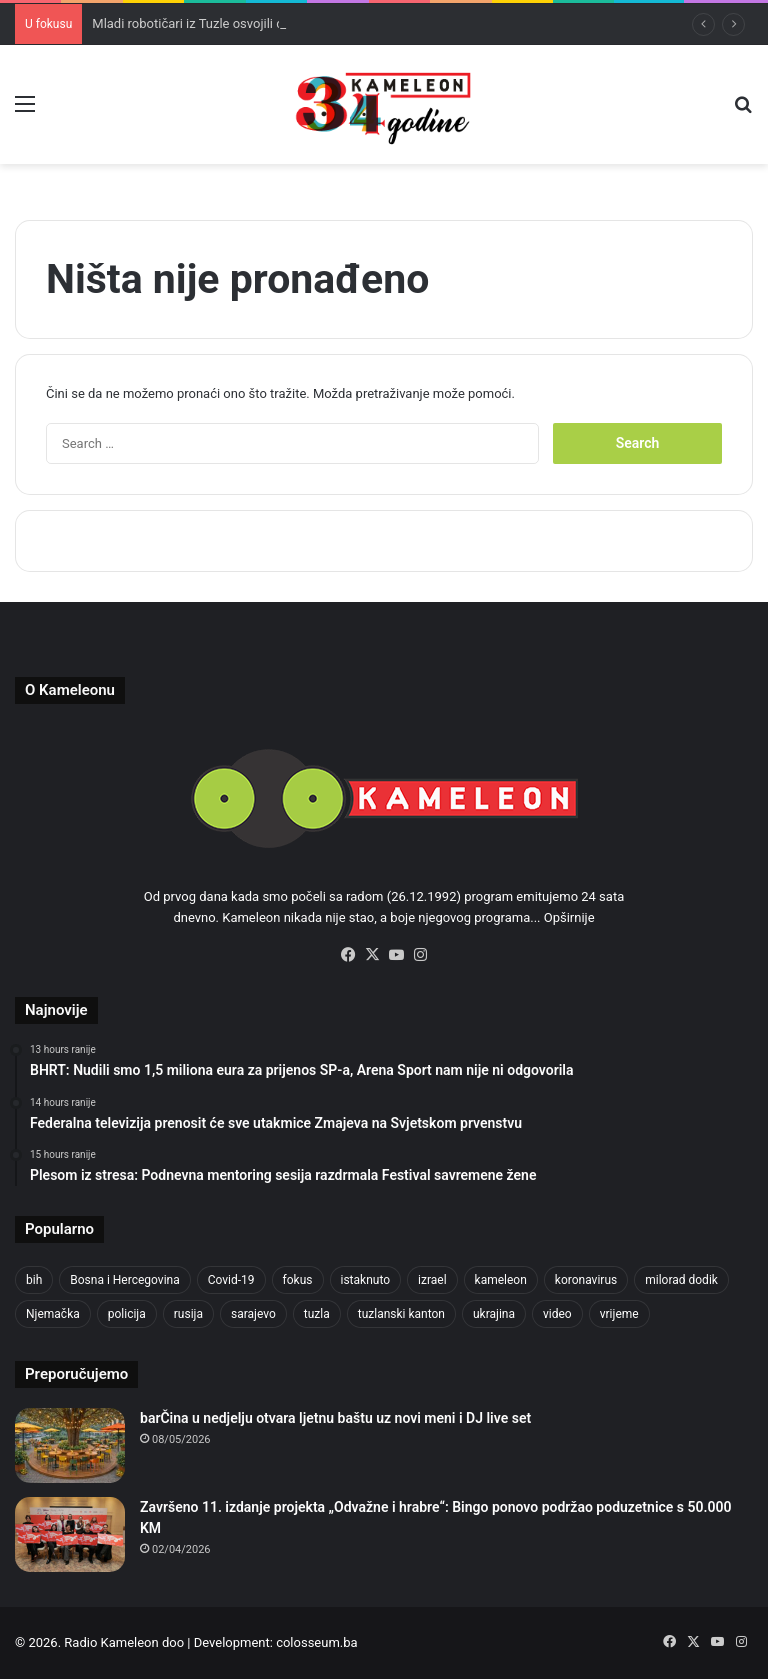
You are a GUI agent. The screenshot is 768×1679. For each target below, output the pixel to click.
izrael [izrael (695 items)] (432, 1280)
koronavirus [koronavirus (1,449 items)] (586, 1280)
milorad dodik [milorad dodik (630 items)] (681, 1280)
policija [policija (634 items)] (127, 1314)
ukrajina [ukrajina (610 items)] (494, 1314)
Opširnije (569, 917)
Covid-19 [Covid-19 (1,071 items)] (231, 1280)
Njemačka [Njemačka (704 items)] (53, 1314)
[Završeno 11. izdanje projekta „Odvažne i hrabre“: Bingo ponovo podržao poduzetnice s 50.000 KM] (70, 1534)
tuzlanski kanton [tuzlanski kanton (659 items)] (401, 1314)
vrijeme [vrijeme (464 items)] (619, 1314)
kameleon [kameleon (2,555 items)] (501, 1280)
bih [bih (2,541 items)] (34, 1280)
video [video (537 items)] (557, 1314)
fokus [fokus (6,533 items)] (298, 1280)
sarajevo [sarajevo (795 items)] (253, 1314)
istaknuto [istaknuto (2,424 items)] (366, 1280)
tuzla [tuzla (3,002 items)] (317, 1314)
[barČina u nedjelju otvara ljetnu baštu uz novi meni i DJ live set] (70, 1445)
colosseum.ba (316, 1642)
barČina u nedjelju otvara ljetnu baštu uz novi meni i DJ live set (335, 1418)
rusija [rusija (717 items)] (188, 1314)
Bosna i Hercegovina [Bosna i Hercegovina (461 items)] (124, 1280)
